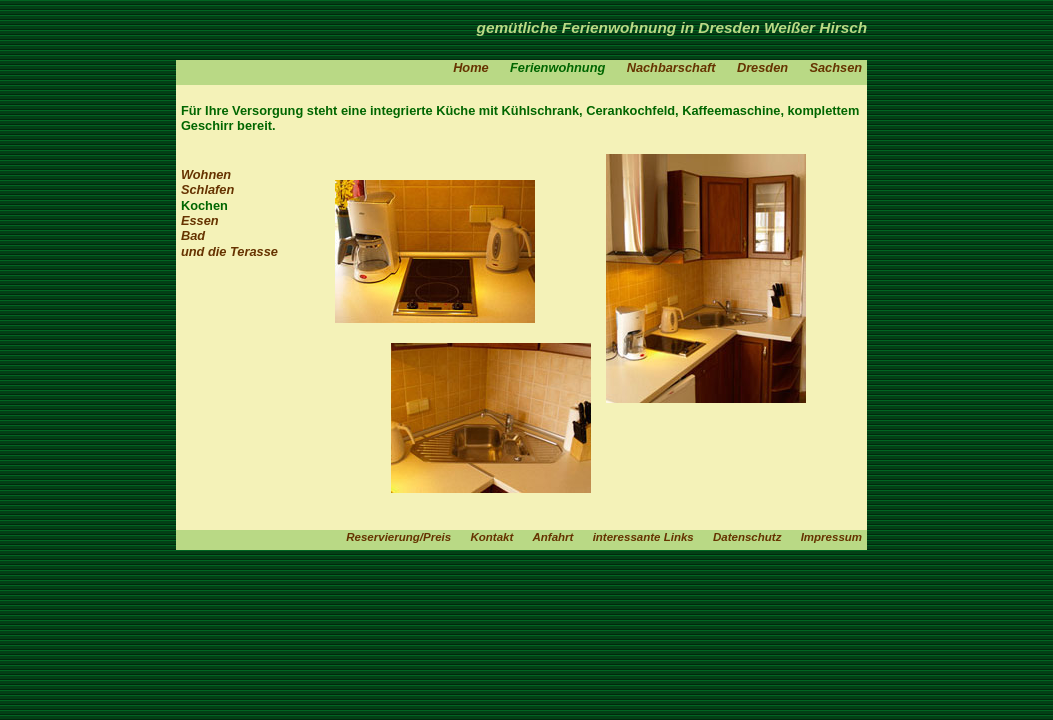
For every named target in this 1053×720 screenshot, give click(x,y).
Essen (200, 220)
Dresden (762, 67)
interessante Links (643, 537)
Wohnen (206, 174)
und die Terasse (229, 251)
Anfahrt (552, 537)
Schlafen (207, 189)
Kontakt (491, 537)
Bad (193, 235)
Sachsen (835, 67)
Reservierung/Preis (398, 537)
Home (471, 67)
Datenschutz (747, 537)
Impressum (831, 537)
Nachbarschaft (671, 67)
